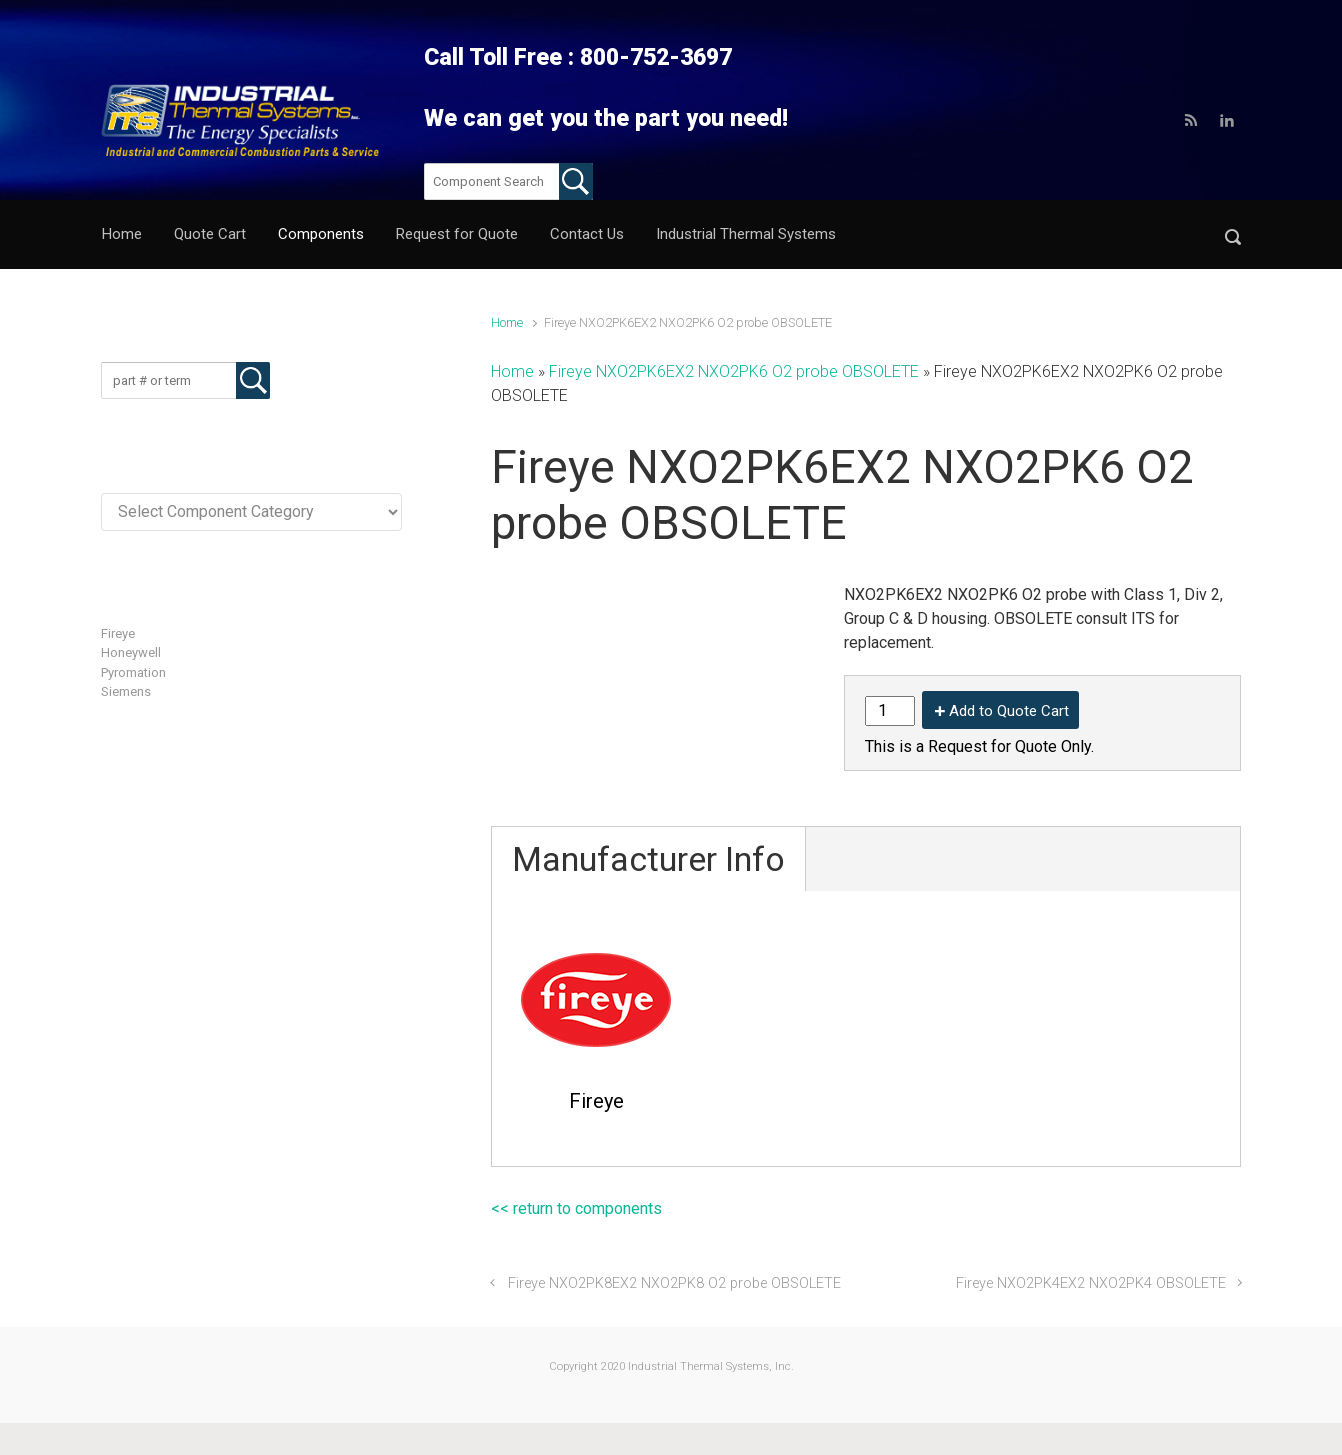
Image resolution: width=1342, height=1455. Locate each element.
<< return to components (576, 1208)
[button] (1233, 234)
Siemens (126, 691)
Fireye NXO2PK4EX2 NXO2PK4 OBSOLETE (1091, 1283)
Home (507, 322)
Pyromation (133, 672)
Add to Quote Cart (1009, 711)
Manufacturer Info (648, 859)
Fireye (118, 633)
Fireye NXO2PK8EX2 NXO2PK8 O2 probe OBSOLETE (674, 1283)
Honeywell (131, 652)
